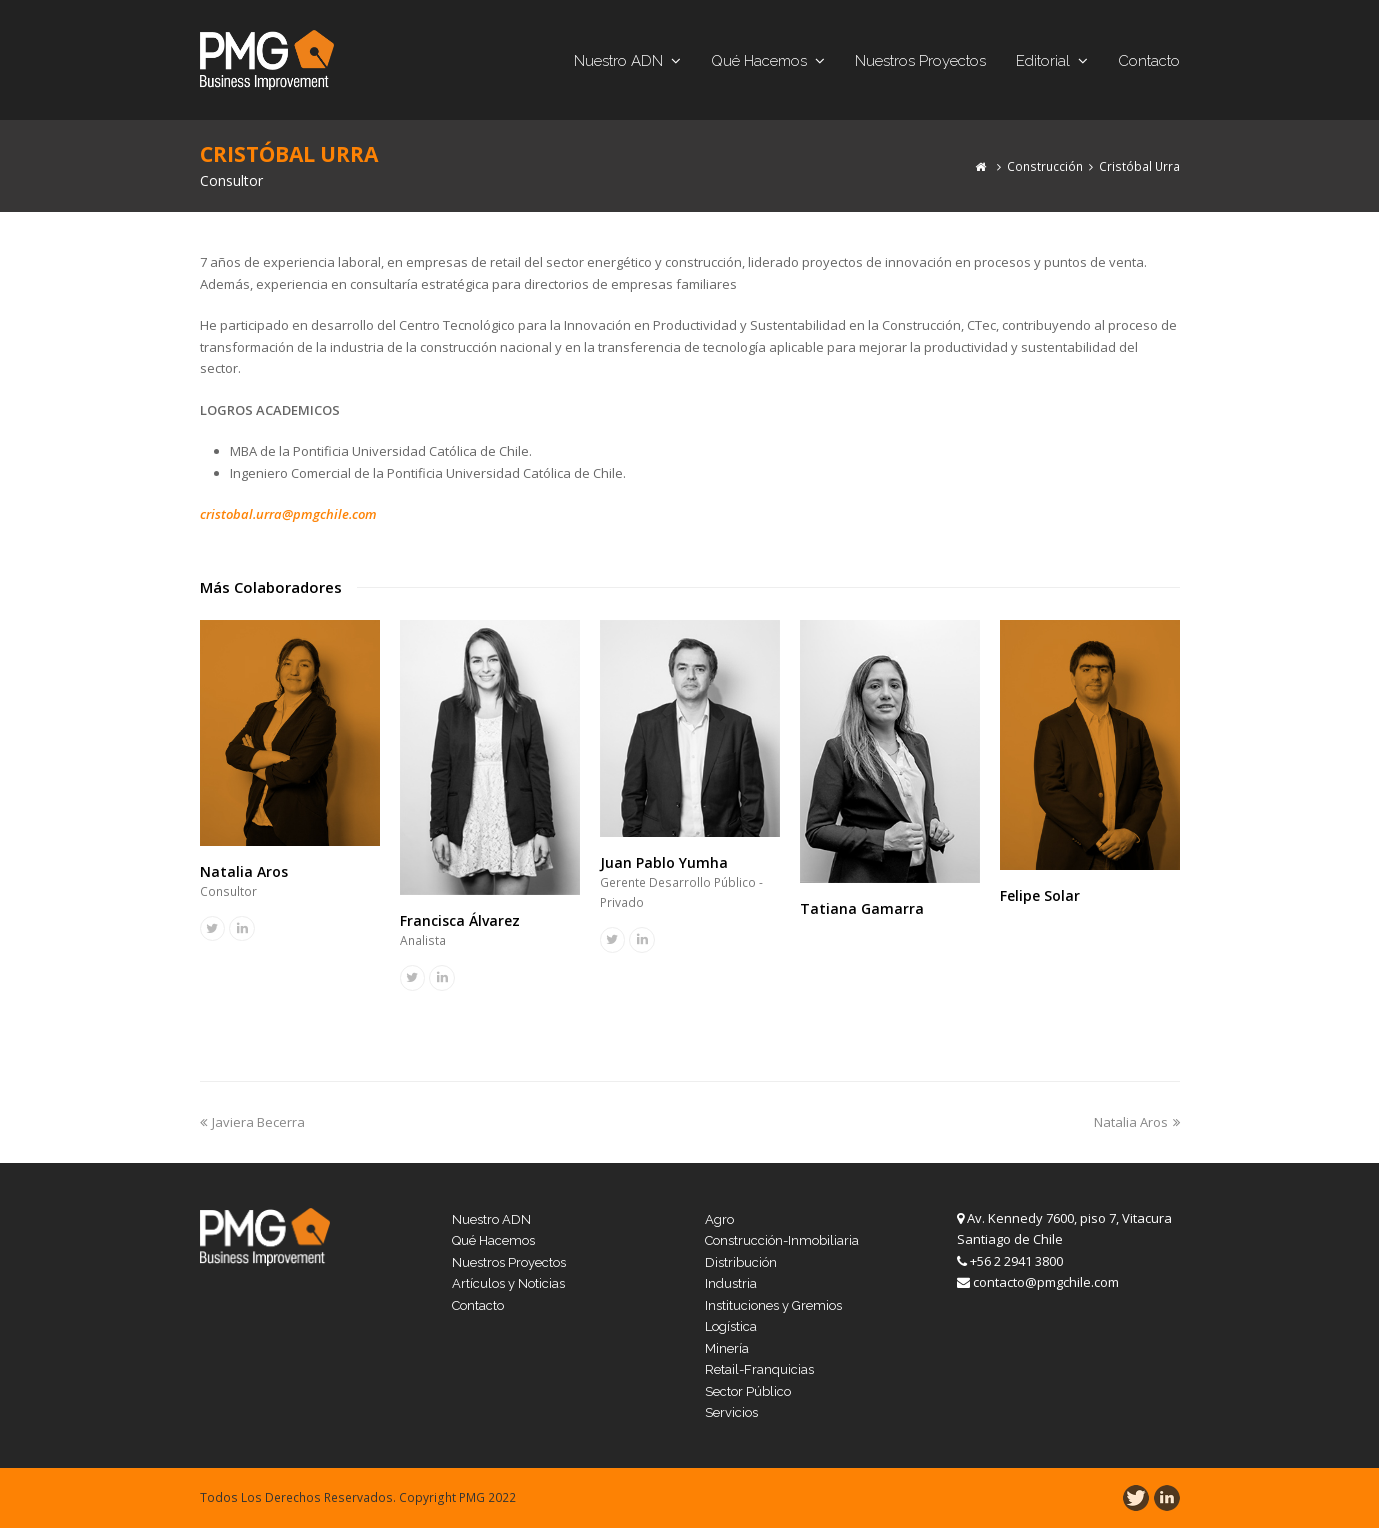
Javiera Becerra (252, 1122)
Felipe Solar (1040, 895)
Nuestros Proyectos (509, 1262)
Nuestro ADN (491, 1219)
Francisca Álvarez (460, 920)
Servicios (731, 1412)
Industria (731, 1283)
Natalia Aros (244, 871)
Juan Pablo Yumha (664, 862)
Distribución (741, 1262)
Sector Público (748, 1391)
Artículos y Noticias (508, 1283)
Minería (727, 1348)
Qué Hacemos (493, 1240)
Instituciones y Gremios (773, 1305)
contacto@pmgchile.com (1046, 1282)
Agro (719, 1219)
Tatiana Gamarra (862, 908)
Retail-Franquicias (759, 1369)
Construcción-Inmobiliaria (782, 1240)
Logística (731, 1326)
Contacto (478, 1305)
